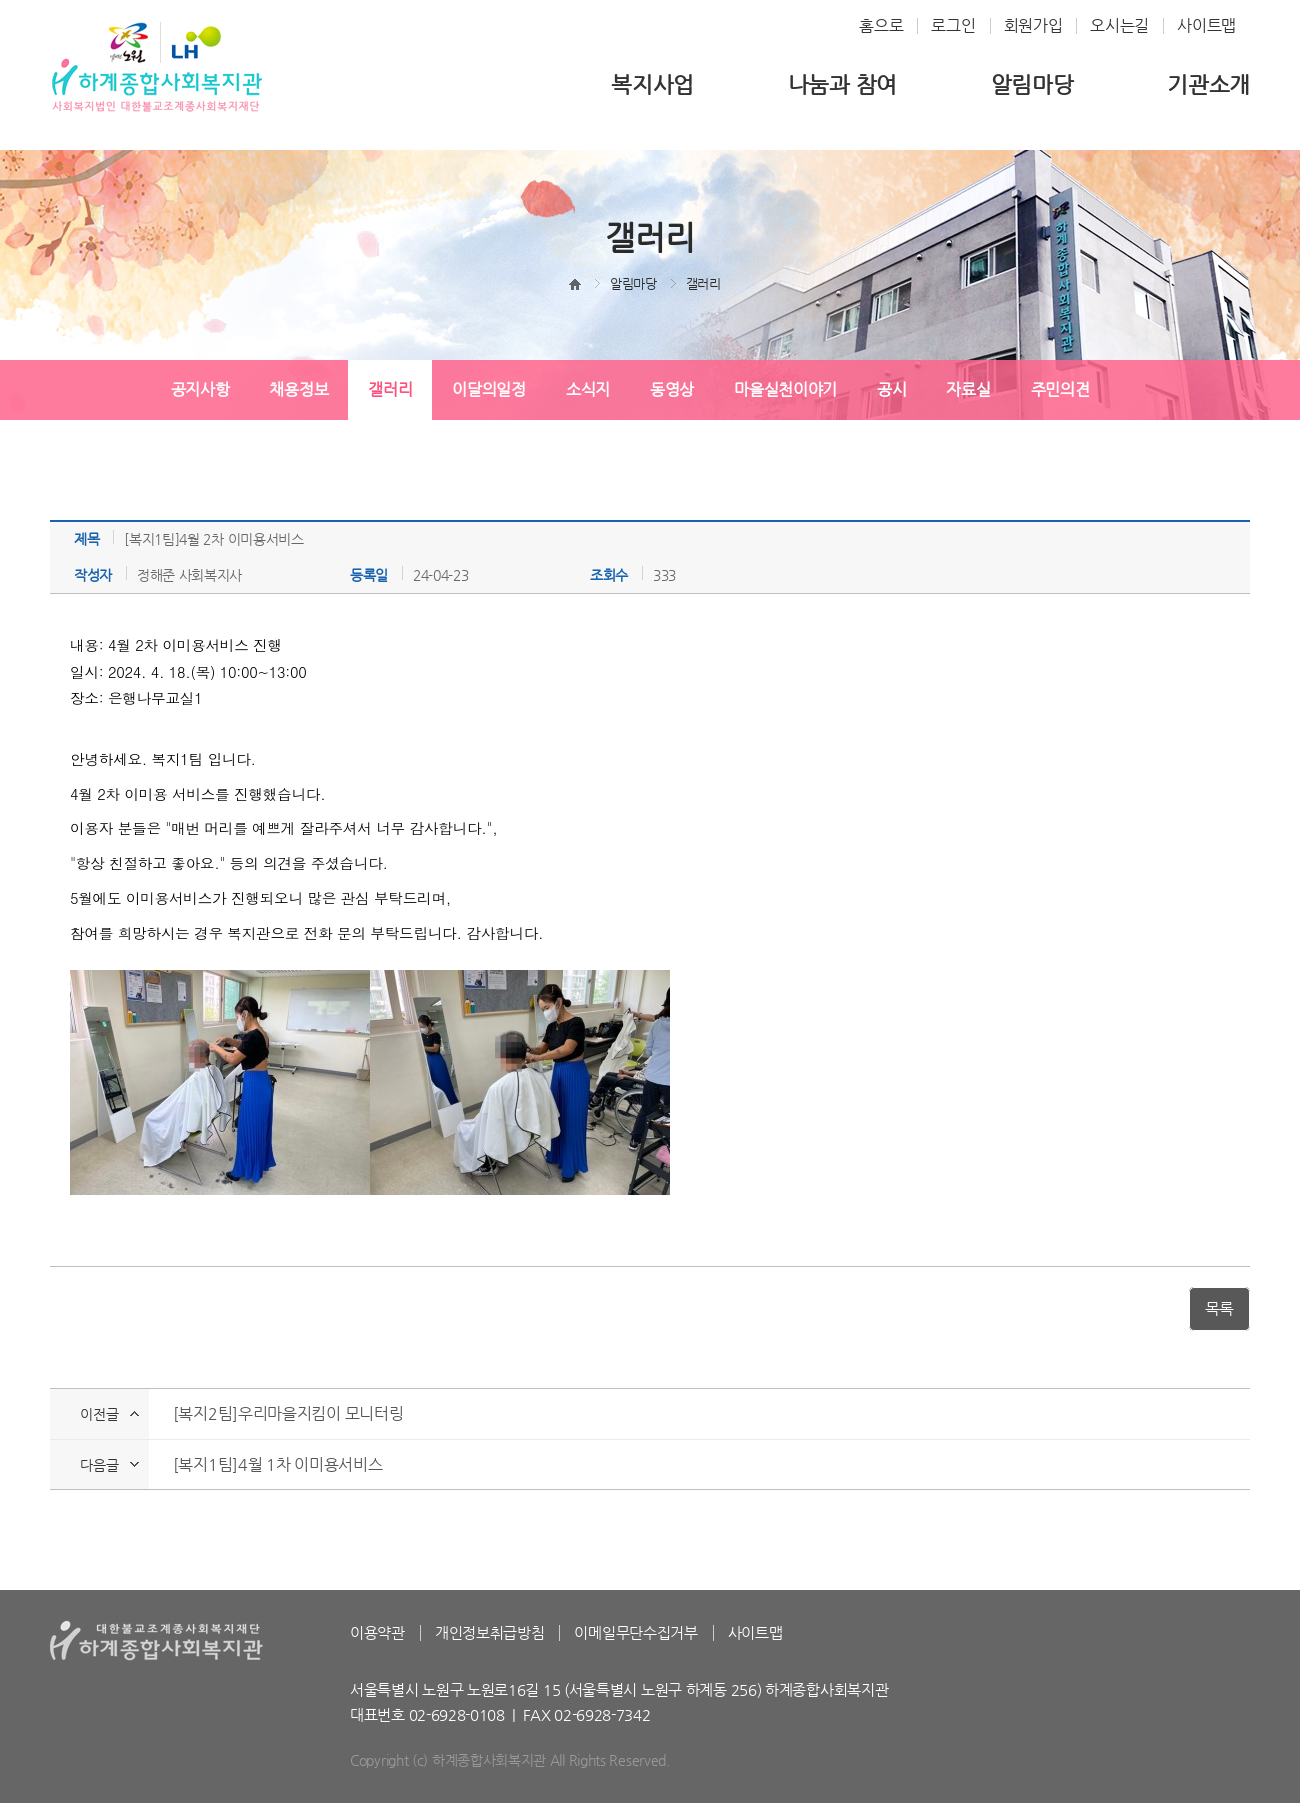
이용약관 (377, 1632)
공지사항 (200, 389)
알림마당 (1032, 84)
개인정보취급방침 (490, 1632)
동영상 (672, 389)
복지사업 (652, 84)
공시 (891, 389)
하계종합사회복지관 (157, 66)
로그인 (953, 25)
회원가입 (1033, 25)
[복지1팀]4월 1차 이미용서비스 (278, 1464)
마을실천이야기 (785, 389)
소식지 (588, 389)
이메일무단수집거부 (635, 1632)
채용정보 (298, 389)
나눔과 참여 (842, 84)
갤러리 (390, 389)
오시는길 (1119, 25)
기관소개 (1208, 84)
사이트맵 (1206, 25)
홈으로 (881, 25)
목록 (1219, 1308)
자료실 (968, 389)
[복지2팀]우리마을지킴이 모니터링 (288, 1413)
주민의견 (1060, 389)
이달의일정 (489, 389)
